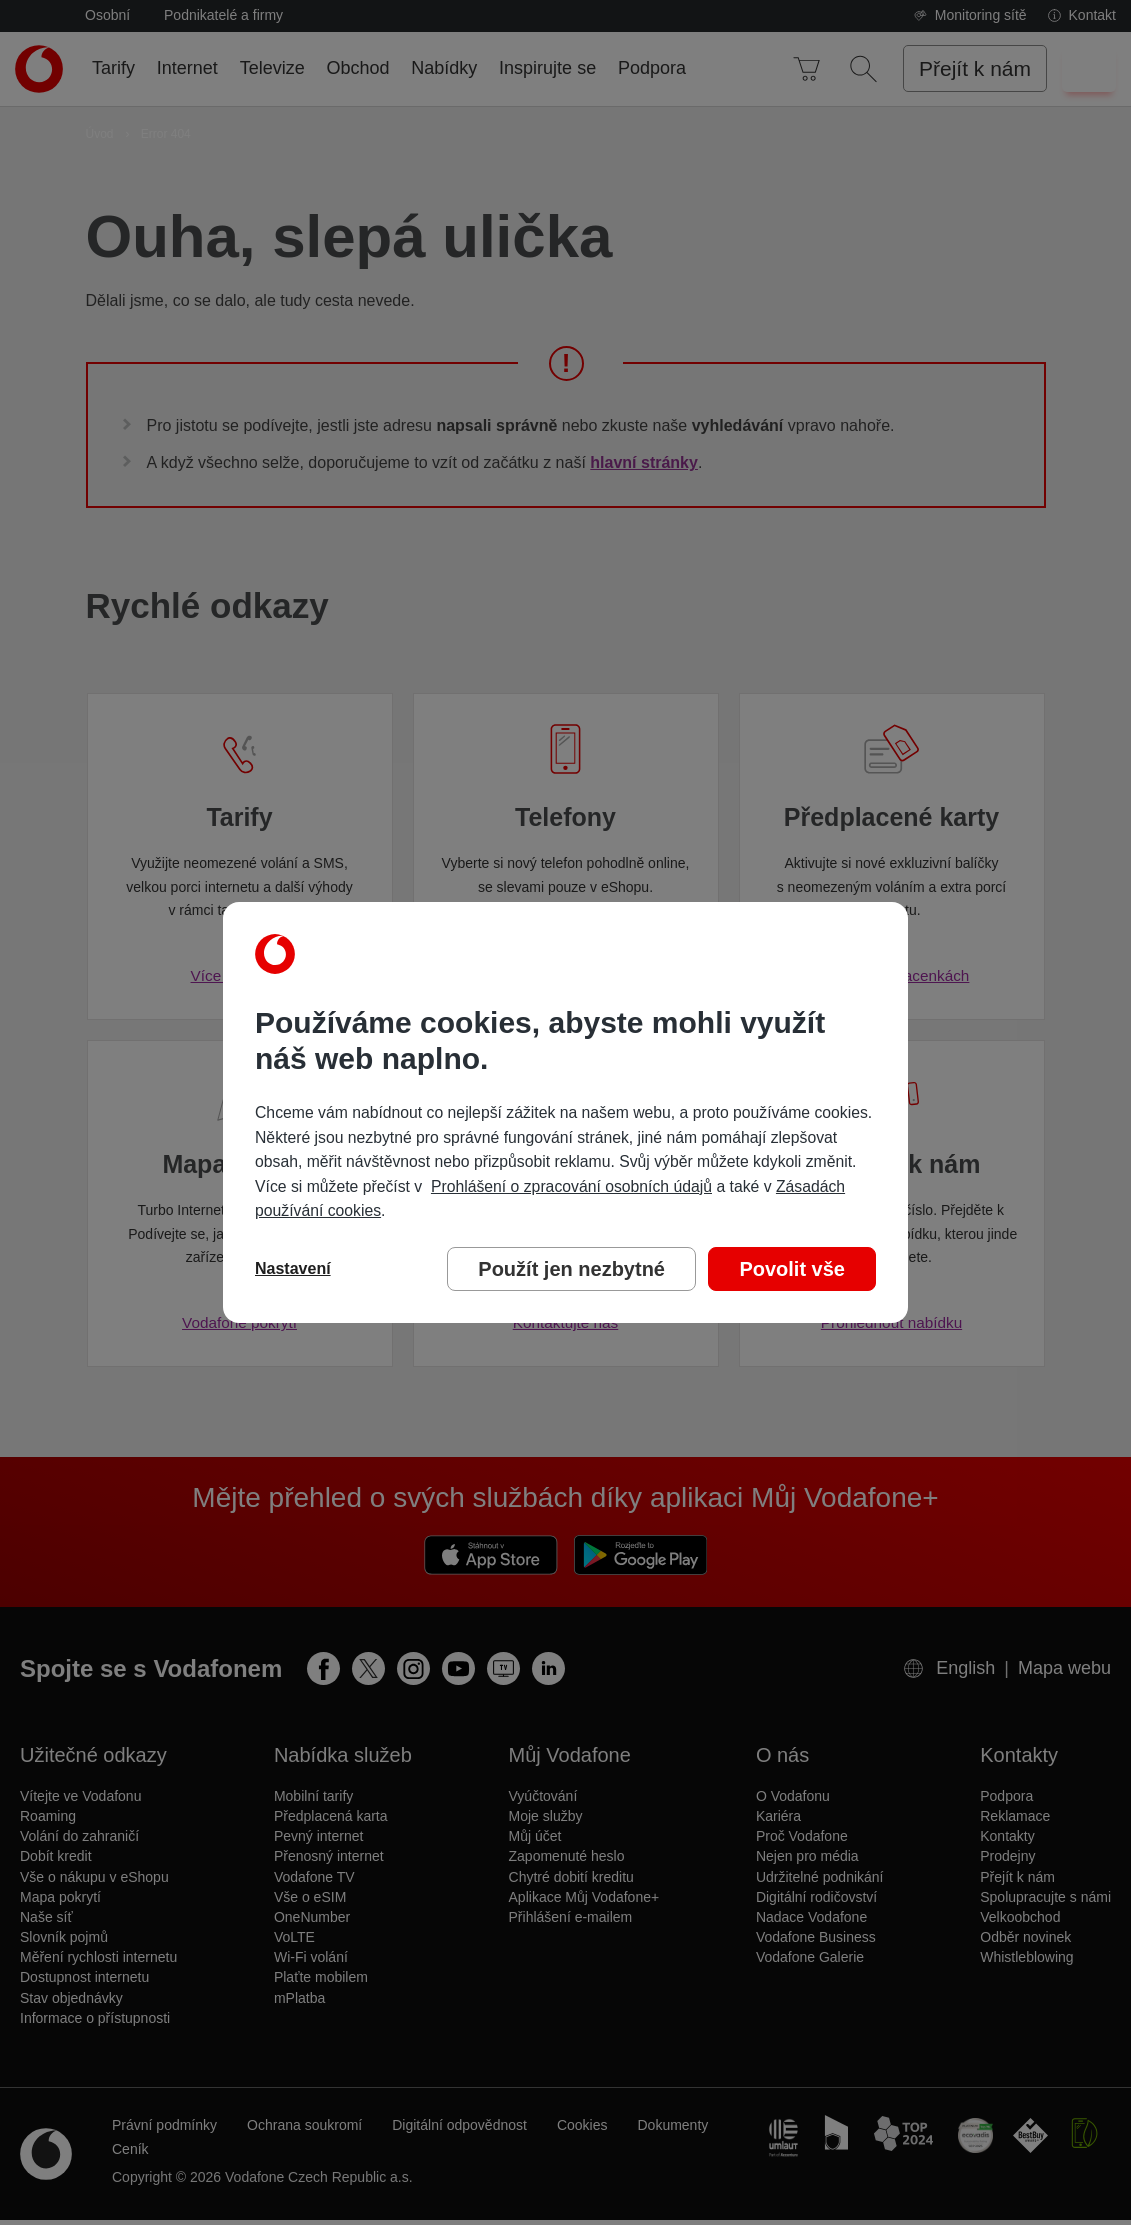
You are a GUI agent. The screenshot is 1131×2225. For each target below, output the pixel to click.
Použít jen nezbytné (571, 1269)
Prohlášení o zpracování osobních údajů (571, 1186)
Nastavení (293, 1268)
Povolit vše (792, 1269)
